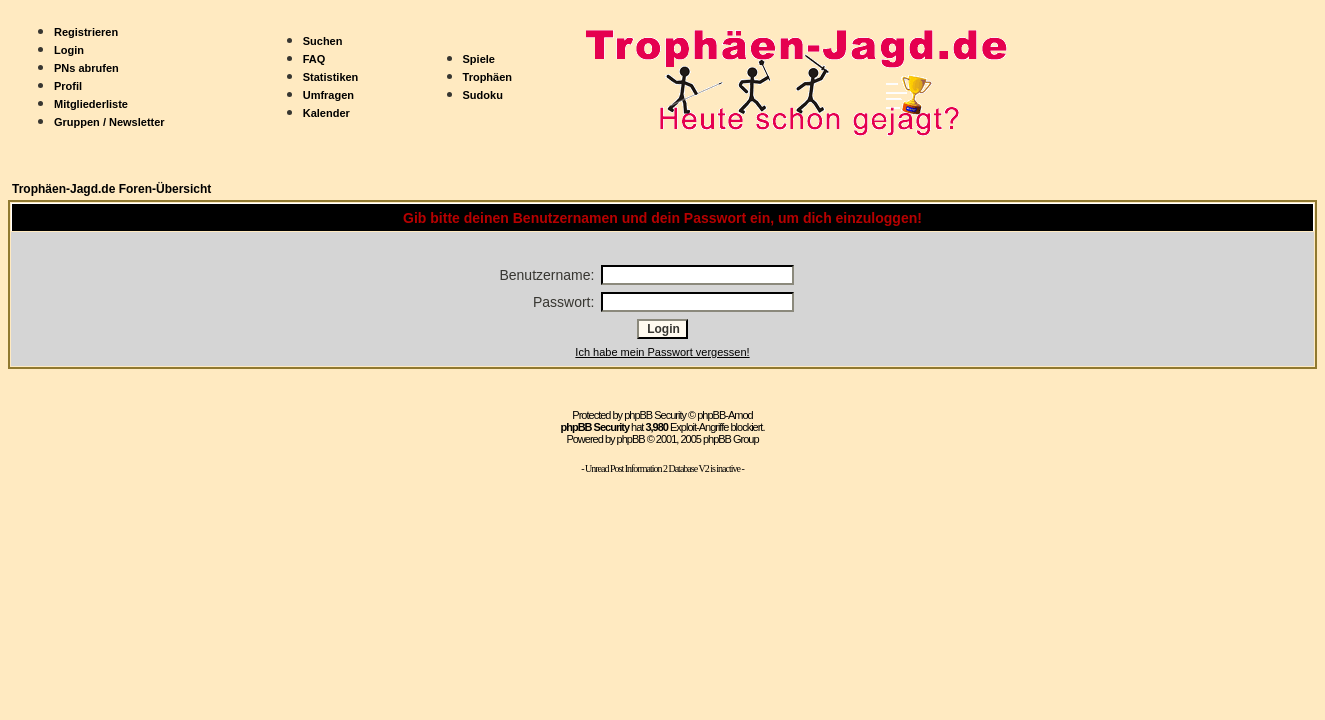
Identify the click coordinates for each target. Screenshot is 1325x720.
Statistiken (331, 77)
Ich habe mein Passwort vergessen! (662, 352)
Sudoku (483, 95)
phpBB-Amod (724, 415)
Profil (68, 86)
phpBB (631, 439)
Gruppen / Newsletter (109, 122)
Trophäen (488, 77)
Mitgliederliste (91, 104)
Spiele (479, 59)
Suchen (323, 41)
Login (69, 50)
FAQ (314, 59)
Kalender (326, 113)
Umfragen (328, 95)
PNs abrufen (86, 68)
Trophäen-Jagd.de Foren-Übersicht (111, 189)
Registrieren (86, 32)
